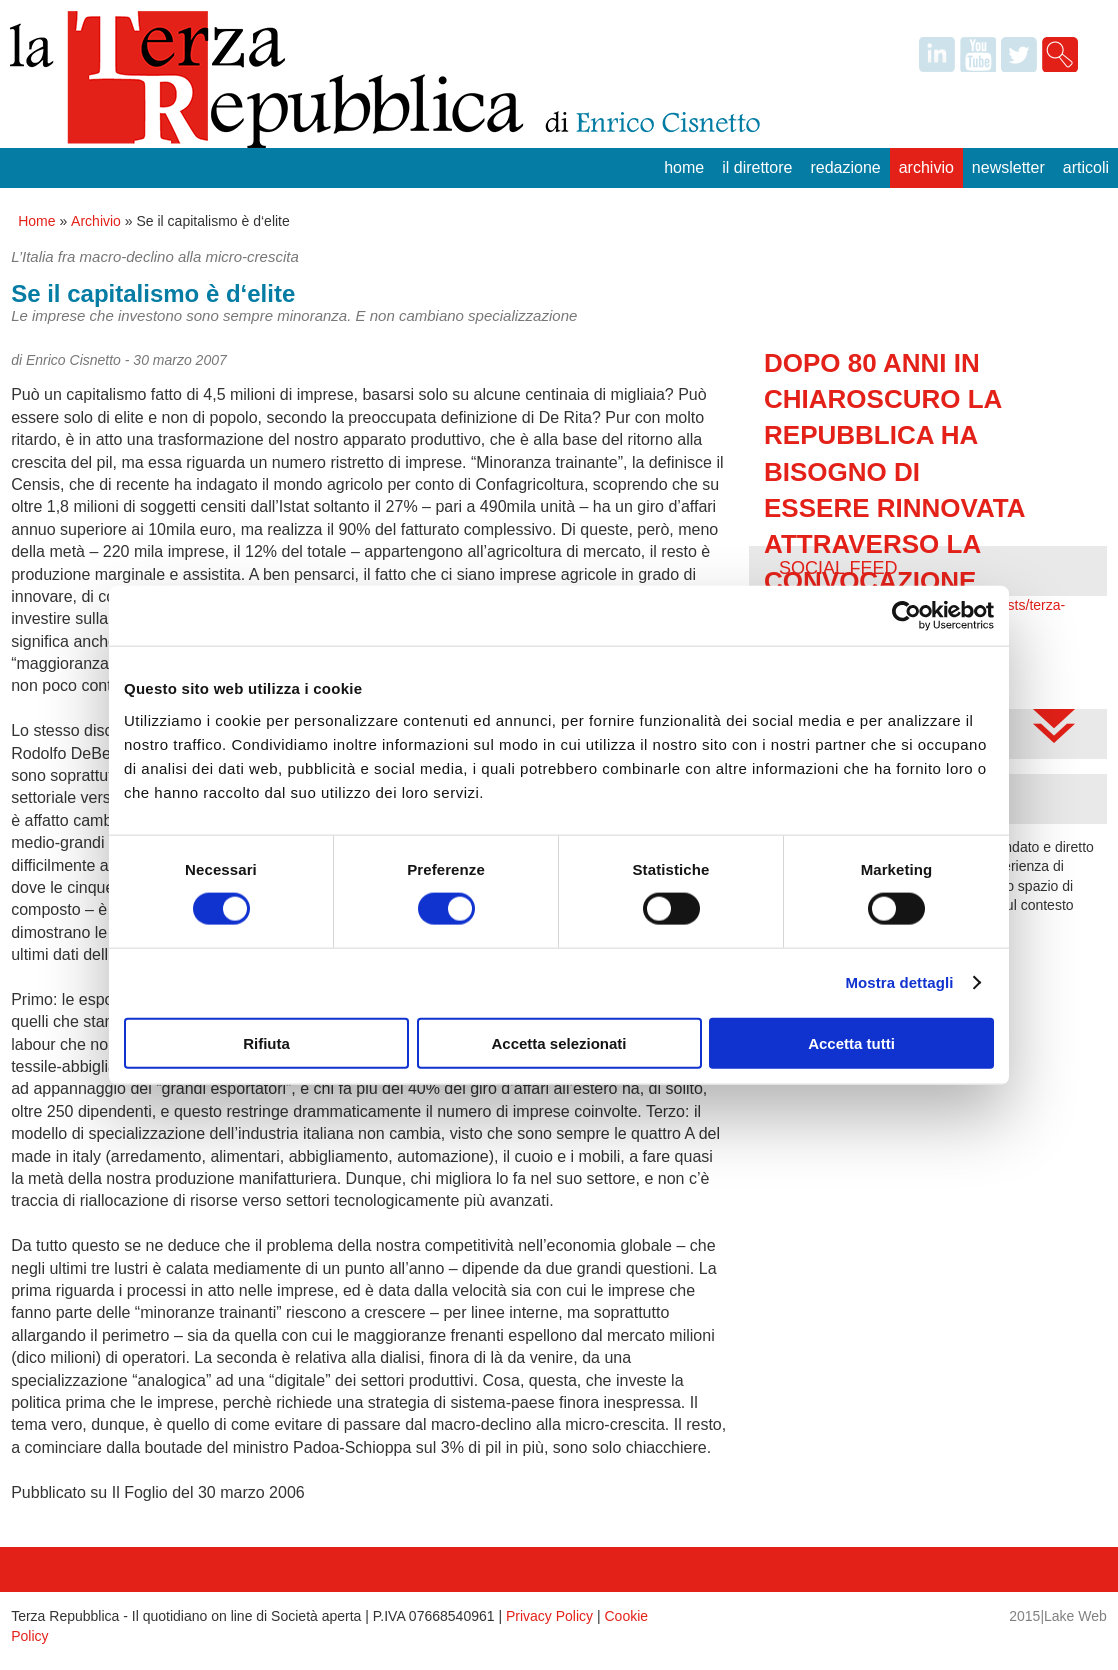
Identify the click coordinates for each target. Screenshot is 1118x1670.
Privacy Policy (549, 1616)
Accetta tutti (851, 1042)
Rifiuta (266, 1042)
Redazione (845, 167)
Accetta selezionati (558, 1042)
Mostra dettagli (899, 982)
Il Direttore (757, 167)
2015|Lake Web (1058, 1616)
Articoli (1086, 167)
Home (684, 167)
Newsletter (1008, 167)
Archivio (926, 167)
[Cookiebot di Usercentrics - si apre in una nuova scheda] (906, 616)
